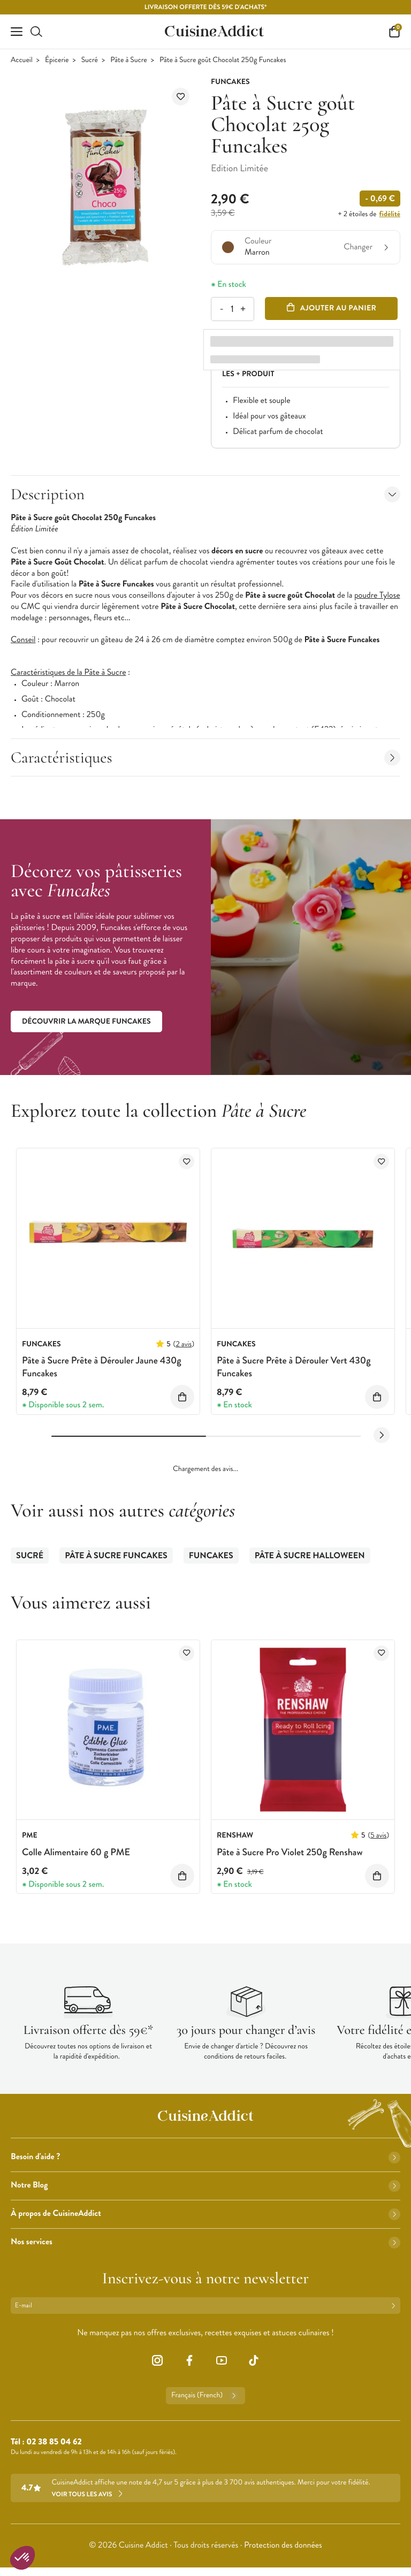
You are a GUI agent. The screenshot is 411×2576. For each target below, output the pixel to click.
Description (205, 494)
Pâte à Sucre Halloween (310, 1556)
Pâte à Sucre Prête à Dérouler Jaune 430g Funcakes (101, 1366)
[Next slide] (382, 1435)
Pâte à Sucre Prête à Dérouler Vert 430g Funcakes (293, 1366)
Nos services (205, 2242)
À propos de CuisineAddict (205, 2213)
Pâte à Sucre (128, 60)
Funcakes (211, 1556)
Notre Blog (205, 2185)
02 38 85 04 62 (53, 2442)
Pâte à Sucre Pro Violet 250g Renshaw (289, 1852)
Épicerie (56, 60)
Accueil (22, 60)
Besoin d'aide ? (205, 2157)
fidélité (389, 214)
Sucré (89, 60)
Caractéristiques (205, 757)
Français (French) (205, 2396)
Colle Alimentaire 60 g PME (76, 1852)
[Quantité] (232, 309)
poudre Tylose (377, 595)
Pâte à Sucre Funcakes (116, 1556)
